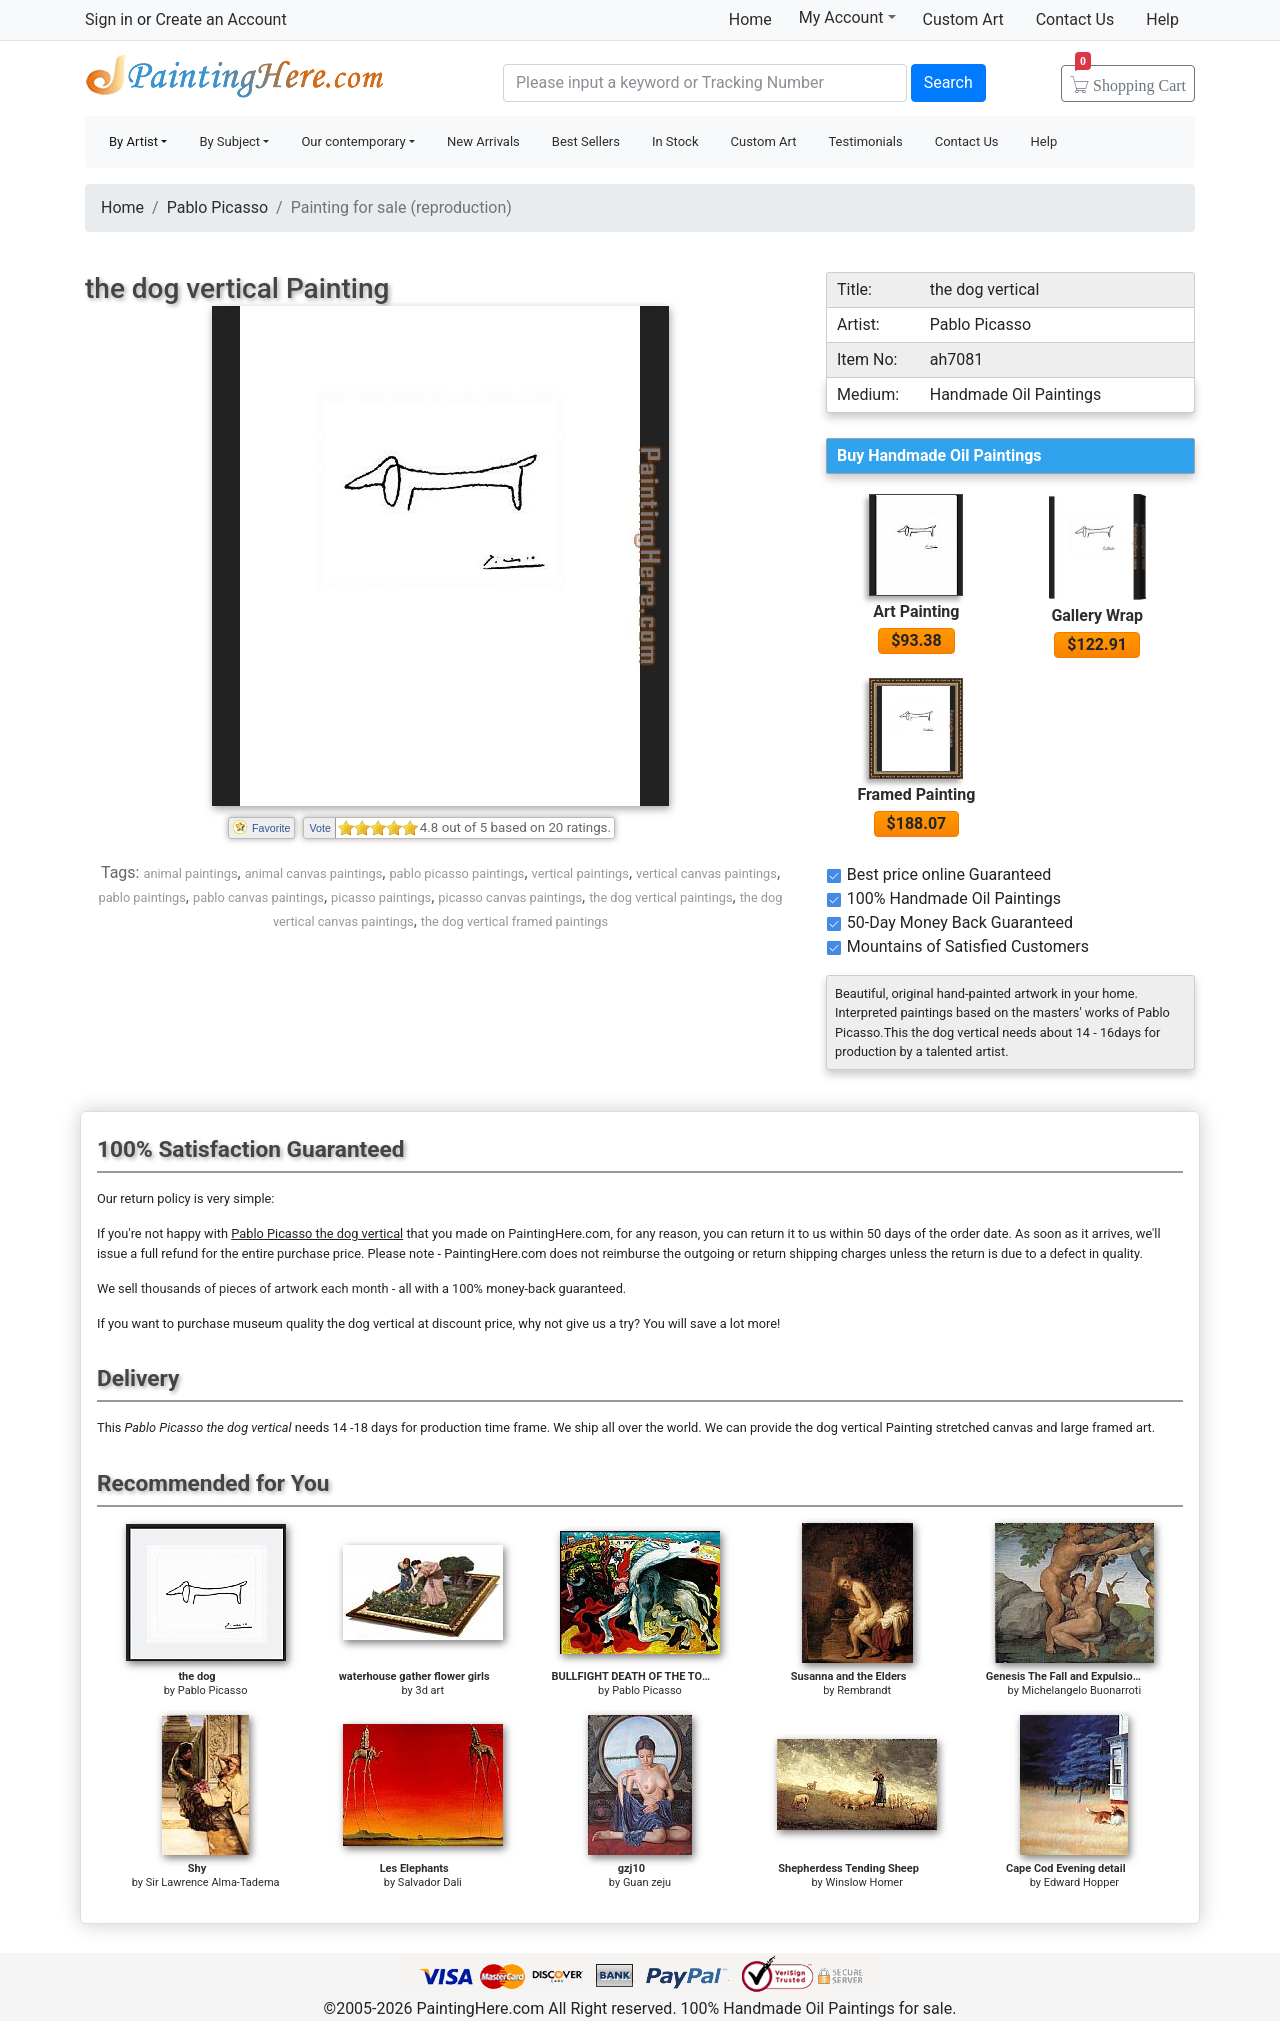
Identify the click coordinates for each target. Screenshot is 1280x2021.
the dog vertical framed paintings (514, 921)
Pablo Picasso (217, 207)
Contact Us (1075, 19)
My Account (847, 17)
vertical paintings (580, 873)
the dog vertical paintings (660, 897)
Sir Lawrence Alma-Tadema (213, 1882)
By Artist (133, 141)
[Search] (705, 83)
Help (1162, 19)
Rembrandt (864, 1690)
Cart (1130, 79)
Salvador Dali (430, 1882)
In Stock (675, 141)
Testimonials (865, 141)
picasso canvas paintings (510, 897)
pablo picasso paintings (456, 873)
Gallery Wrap (1097, 615)
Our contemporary (353, 141)
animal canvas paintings (314, 873)
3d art (429, 1690)
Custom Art (963, 19)
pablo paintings (141, 897)
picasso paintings (381, 897)
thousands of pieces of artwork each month (265, 1288)
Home (750, 19)
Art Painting (916, 611)
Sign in (109, 19)
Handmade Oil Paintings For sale (235, 80)
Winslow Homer (863, 1882)
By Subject (229, 141)
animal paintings (190, 873)
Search (948, 82)
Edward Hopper (1081, 1882)
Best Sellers (586, 141)
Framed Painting (916, 794)
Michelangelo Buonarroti (1082, 1690)
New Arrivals (483, 141)
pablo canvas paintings (258, 897)
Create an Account (220, 19)
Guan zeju (647, 1882)
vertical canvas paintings (706, 873)
